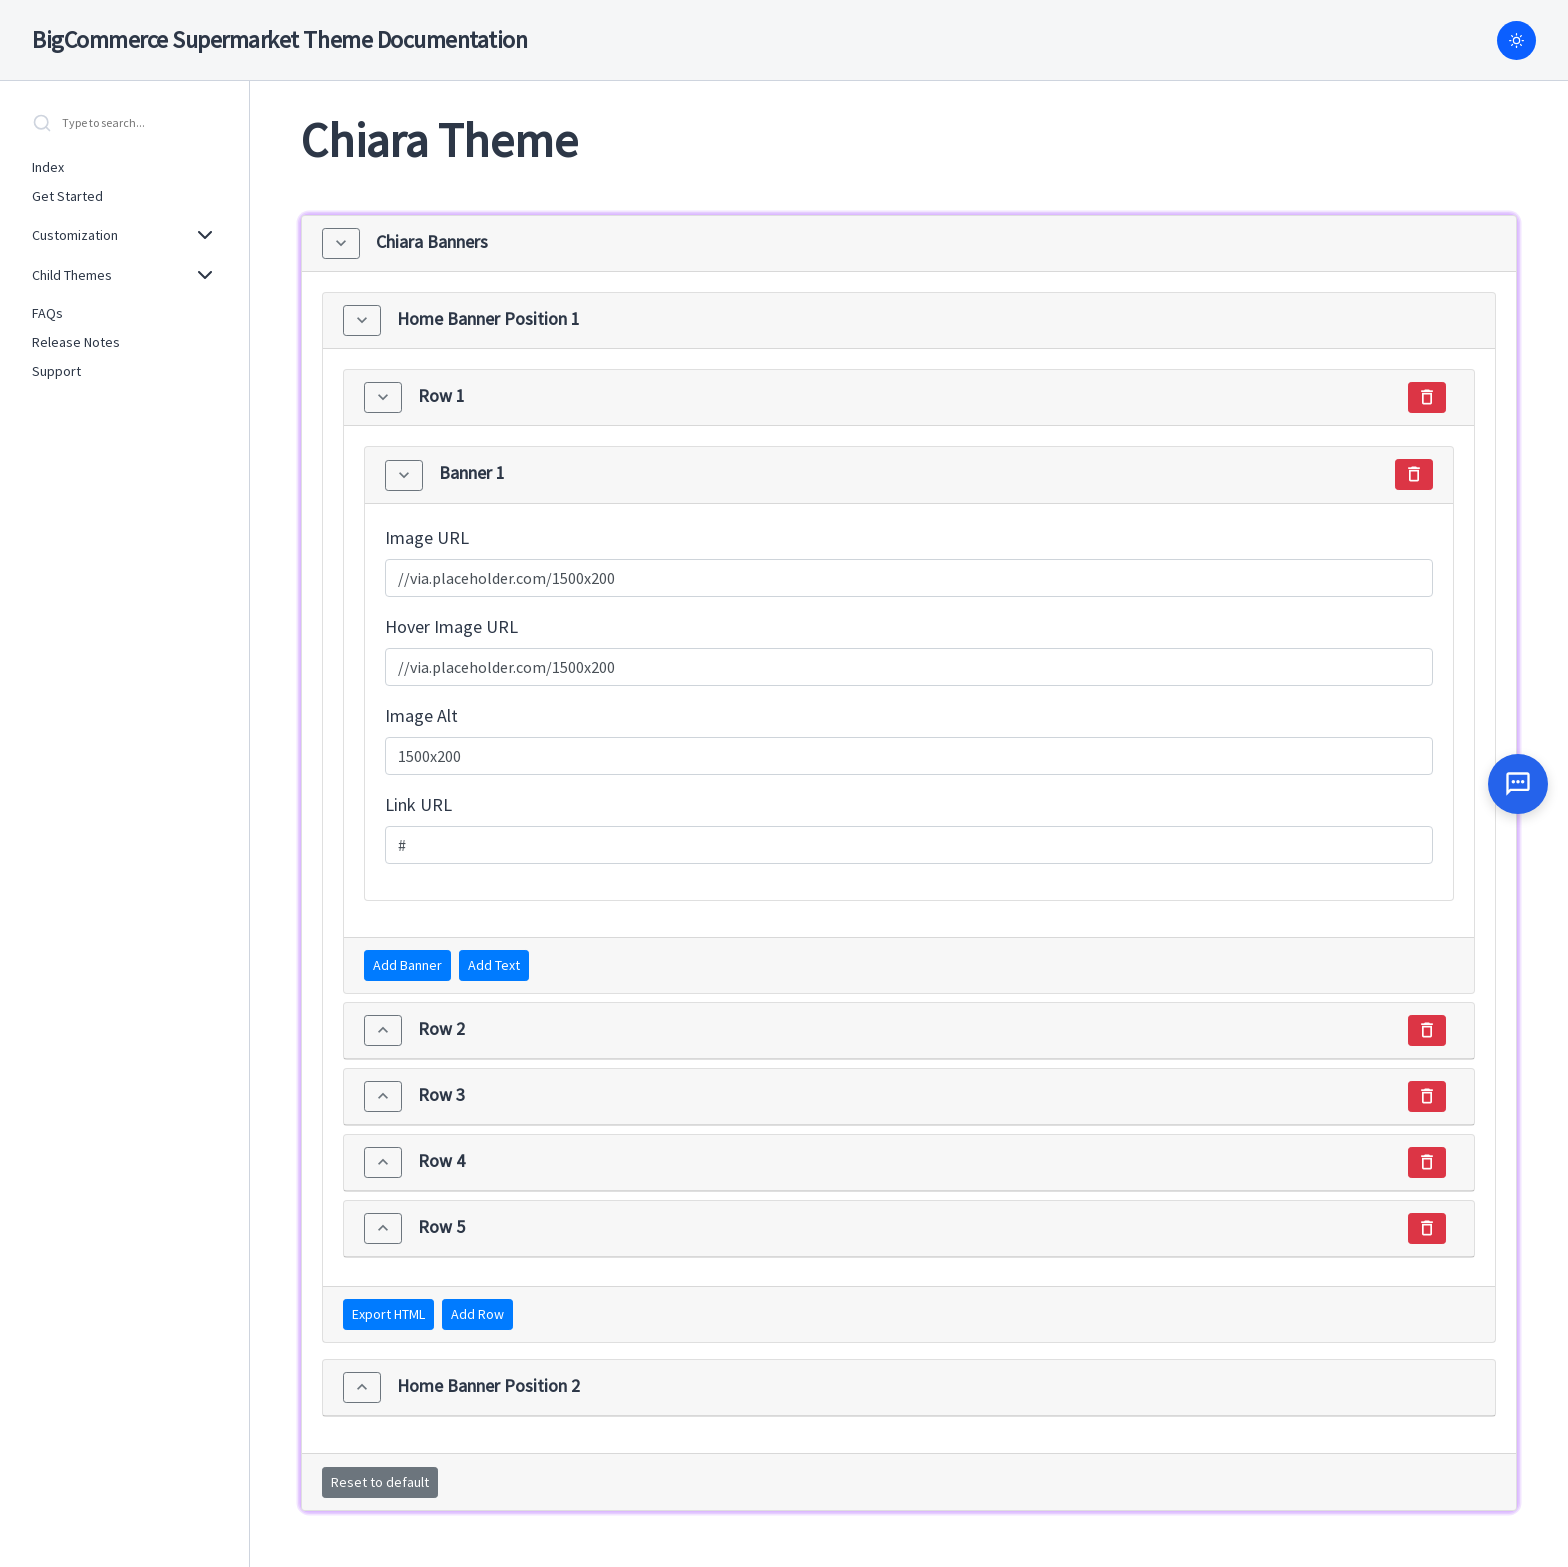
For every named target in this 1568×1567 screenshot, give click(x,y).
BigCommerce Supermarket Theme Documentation (279, 39)
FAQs (47, 313)
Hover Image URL (451, 626)
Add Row (477, 1314)
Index (48, 167)
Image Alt (421, 715)
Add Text (494, 965)
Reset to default (380, 1482)
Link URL (418, 804)
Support (56, 371)
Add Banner (407, 965)
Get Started (67, 196)
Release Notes (76, 342)
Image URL (427, 537)
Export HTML (388, 1314)
